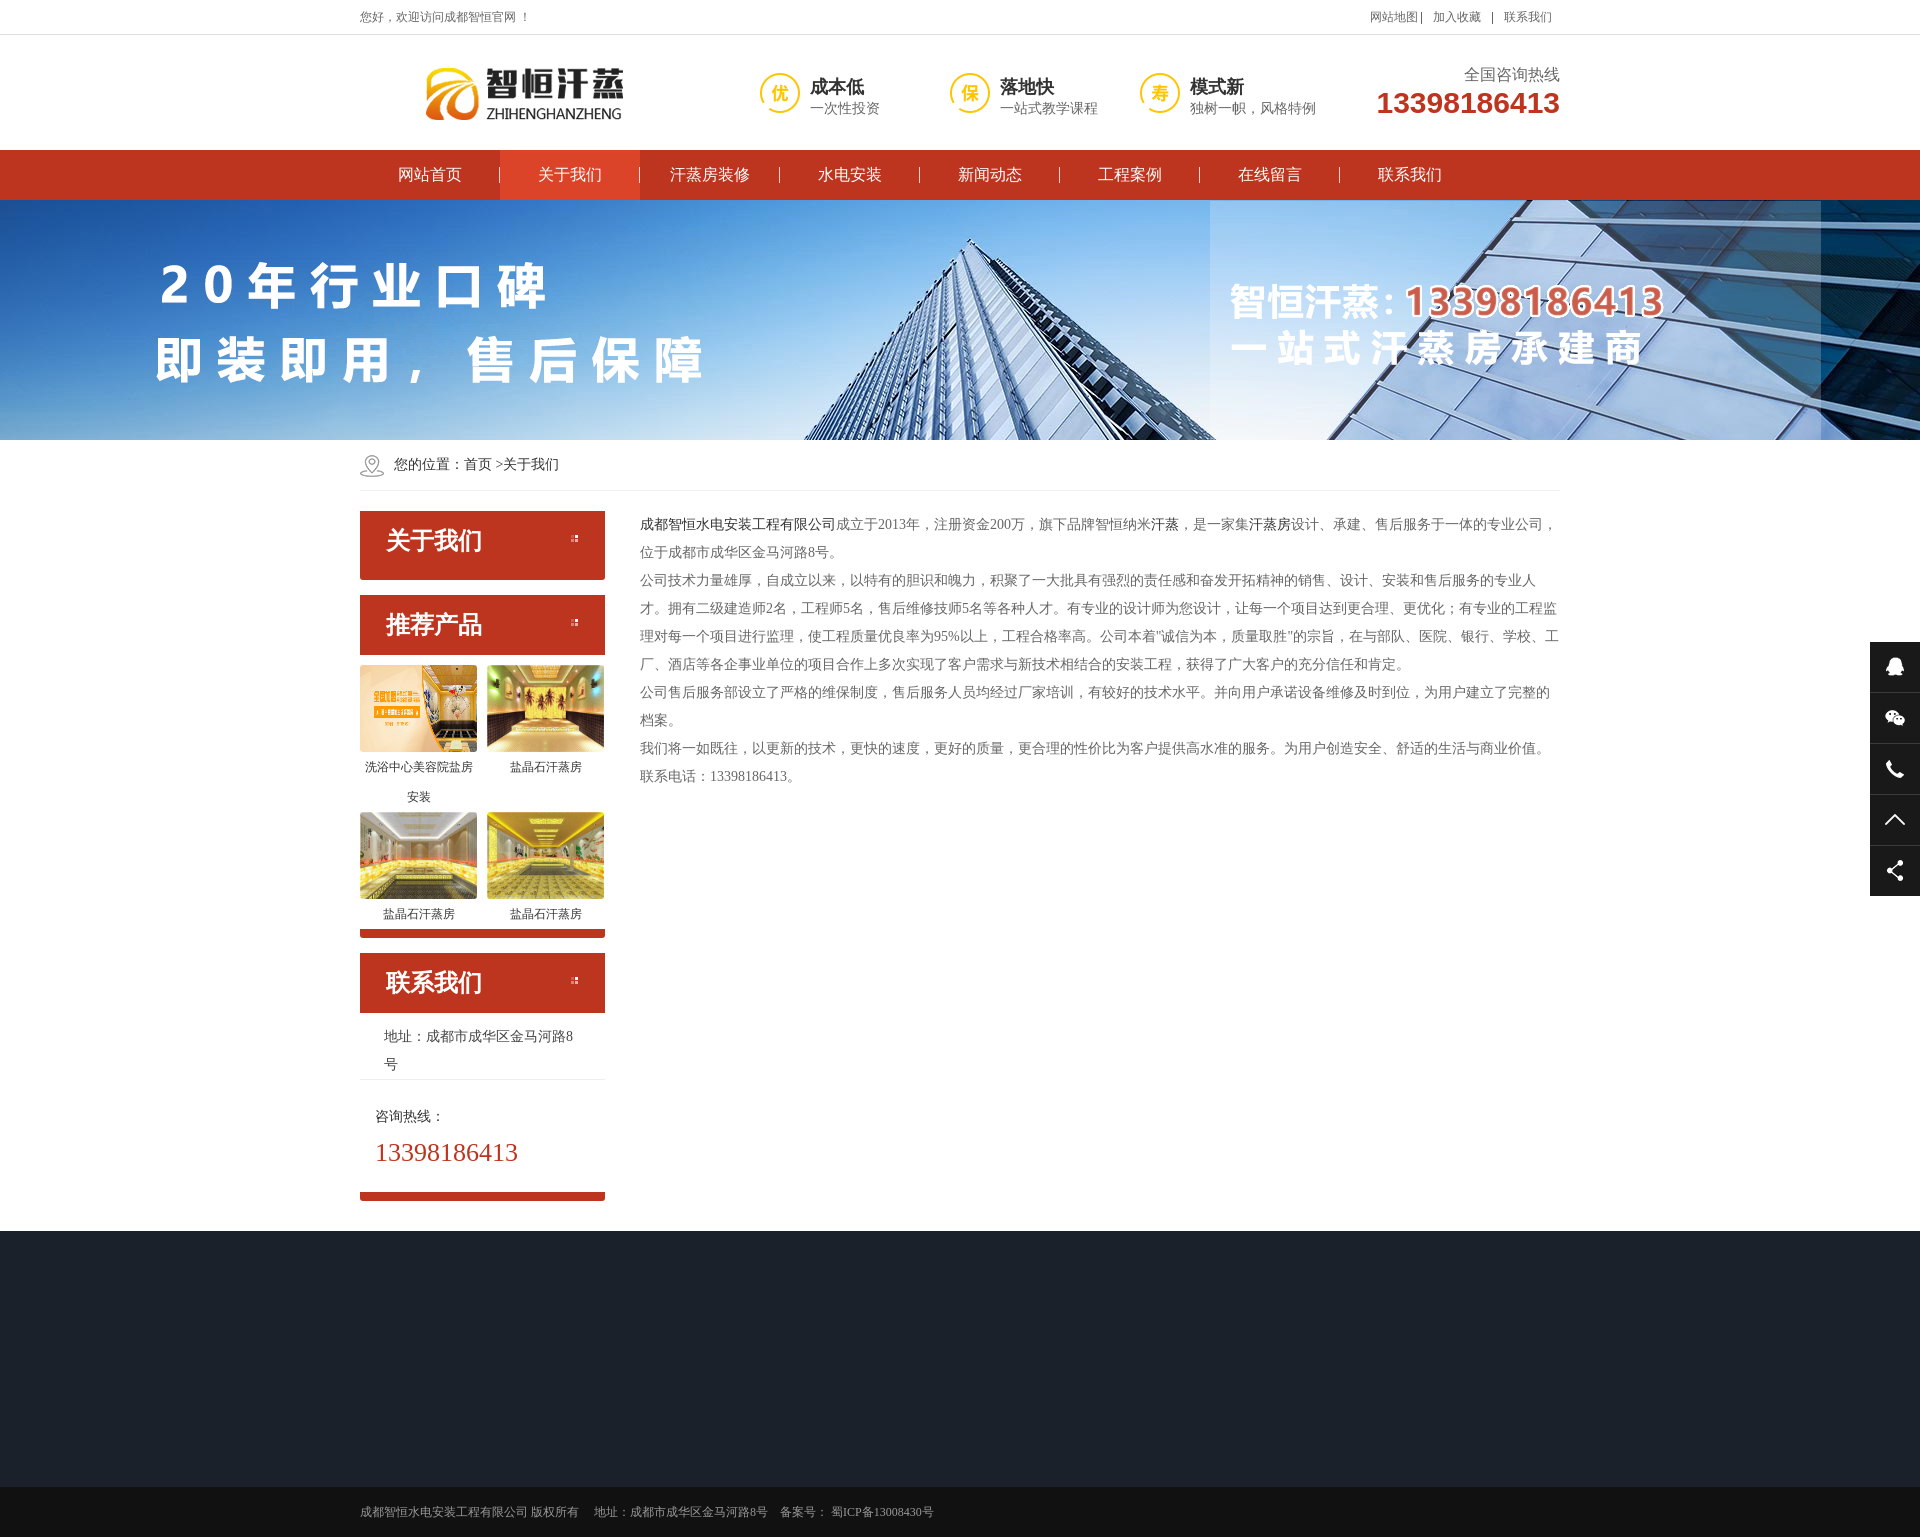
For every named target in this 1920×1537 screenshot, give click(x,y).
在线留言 (1270, 174)
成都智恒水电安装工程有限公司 (738, 524)
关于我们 (570, 174)
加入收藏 (1457, 17)
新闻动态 (990, 174)
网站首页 (430, 174)
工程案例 (1130, 174)
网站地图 (1394, 17)
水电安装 (850, 174)
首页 (478, 464)
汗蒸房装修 (710, 174)
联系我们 (1528, 17)
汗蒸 (1165, 524)
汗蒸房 (1270, 524)
